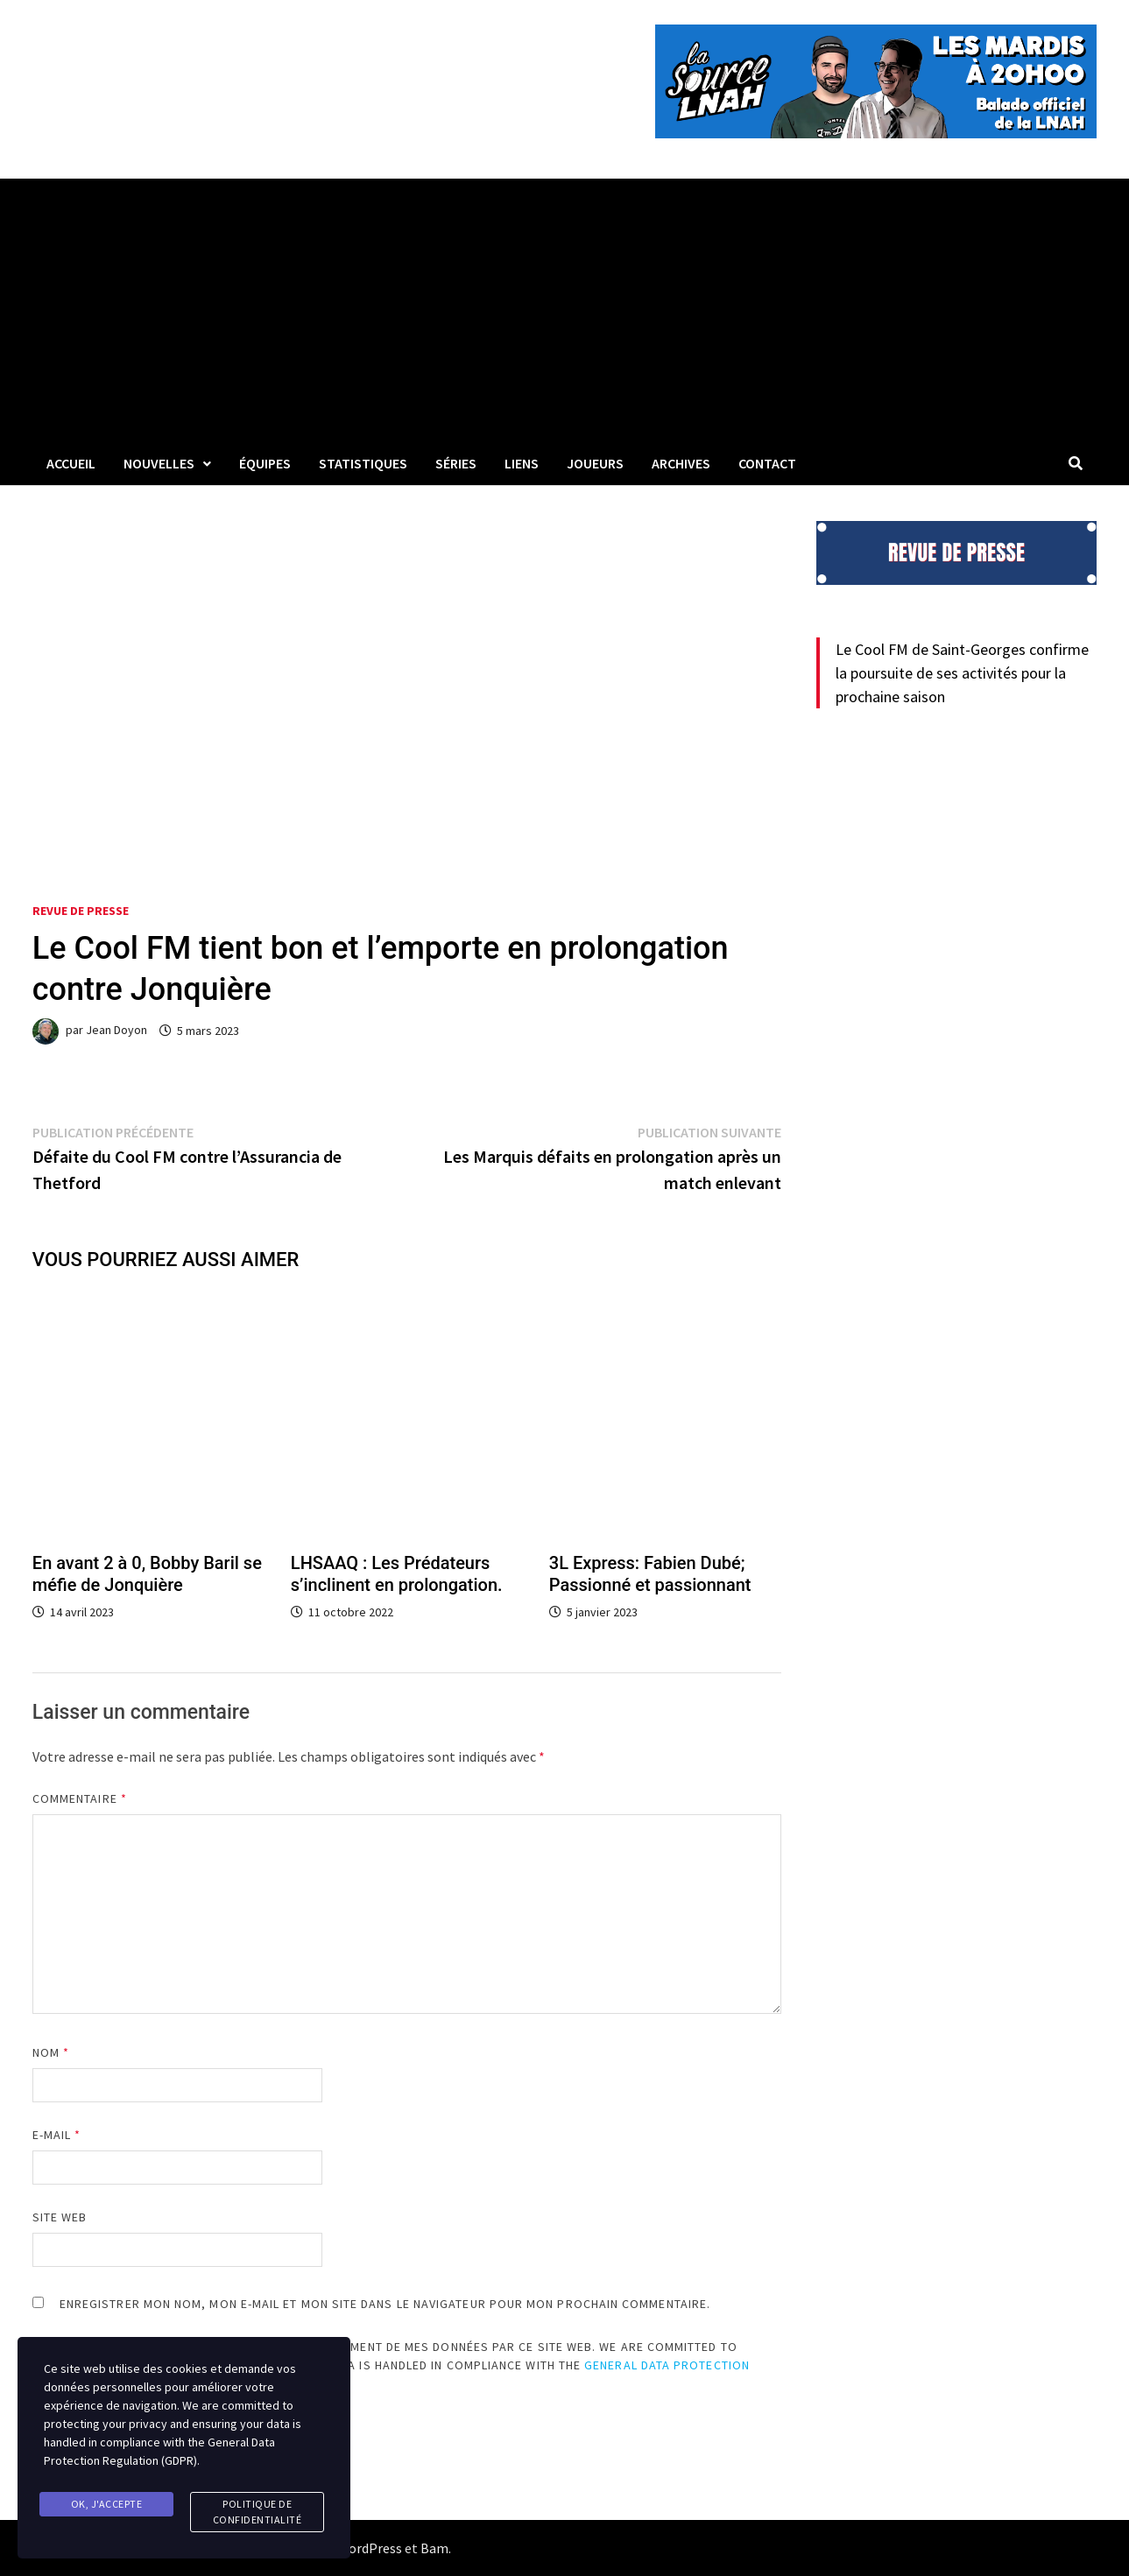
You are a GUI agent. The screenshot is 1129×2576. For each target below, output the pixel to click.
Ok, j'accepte (107, 2503)
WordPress (369, 2548)
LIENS (522, 463)
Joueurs (595, 463)
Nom (50, 2052)
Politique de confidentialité (257, 2511)
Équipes (265, 463)
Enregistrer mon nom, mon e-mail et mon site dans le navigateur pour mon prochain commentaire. (385, 2304)
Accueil (70, 463)
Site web (60, 2217)
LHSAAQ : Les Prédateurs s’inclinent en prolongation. (397, 1573)
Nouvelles (158, 463)
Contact (767, 463)
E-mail (56, 2135)
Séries (455, 463)
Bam (434, 2548)
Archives (681, 463)
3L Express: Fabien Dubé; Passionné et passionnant (650, 1573)
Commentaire (79, 1798)
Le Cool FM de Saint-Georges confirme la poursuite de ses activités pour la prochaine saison (962, 673)
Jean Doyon (116, 1030)
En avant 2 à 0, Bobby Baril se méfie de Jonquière (147, 1573)
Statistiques (363, 463)
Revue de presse (80, 910)
